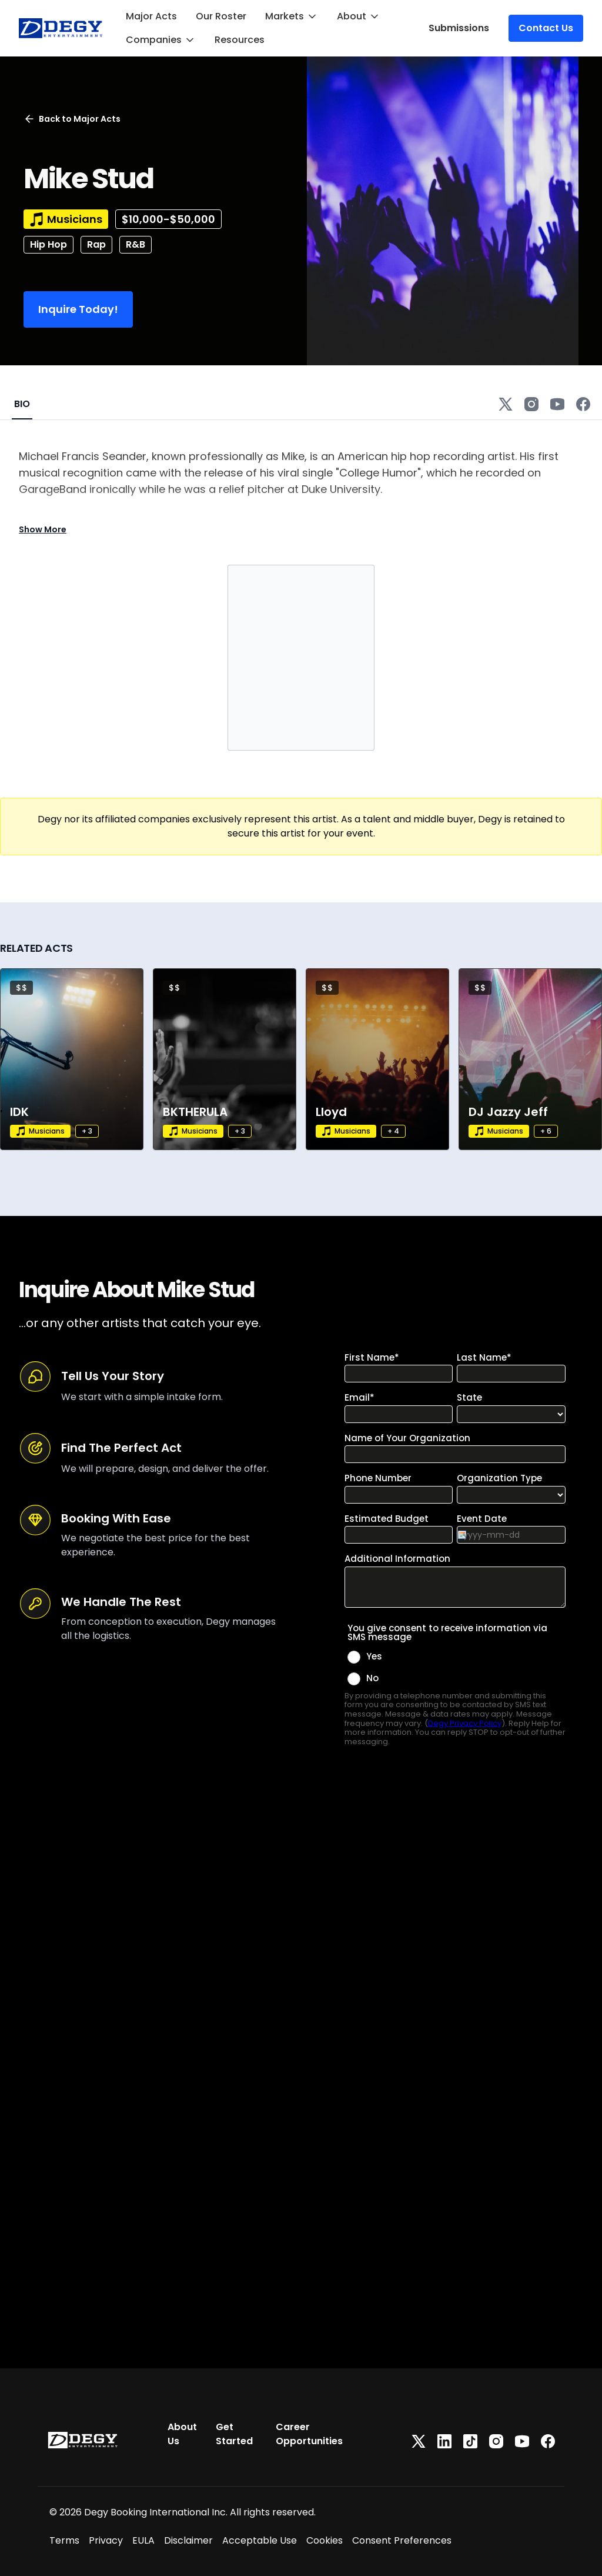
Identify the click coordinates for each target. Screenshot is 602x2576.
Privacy (106, 2540)
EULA (143, 2540)
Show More (42, 529)
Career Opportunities (309, 2434)
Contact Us (546, 28)
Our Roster (221, 16)
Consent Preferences (402, 2540)
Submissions (459, 28)
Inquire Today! (78, 309)
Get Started (234, 2434)
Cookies (324, 2540)
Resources (240, 39)
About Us (182, 2434)
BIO (22, 404)
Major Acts (151, 16)
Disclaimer (188, 2540)
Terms (64, 2540)
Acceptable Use (259, 2540)
